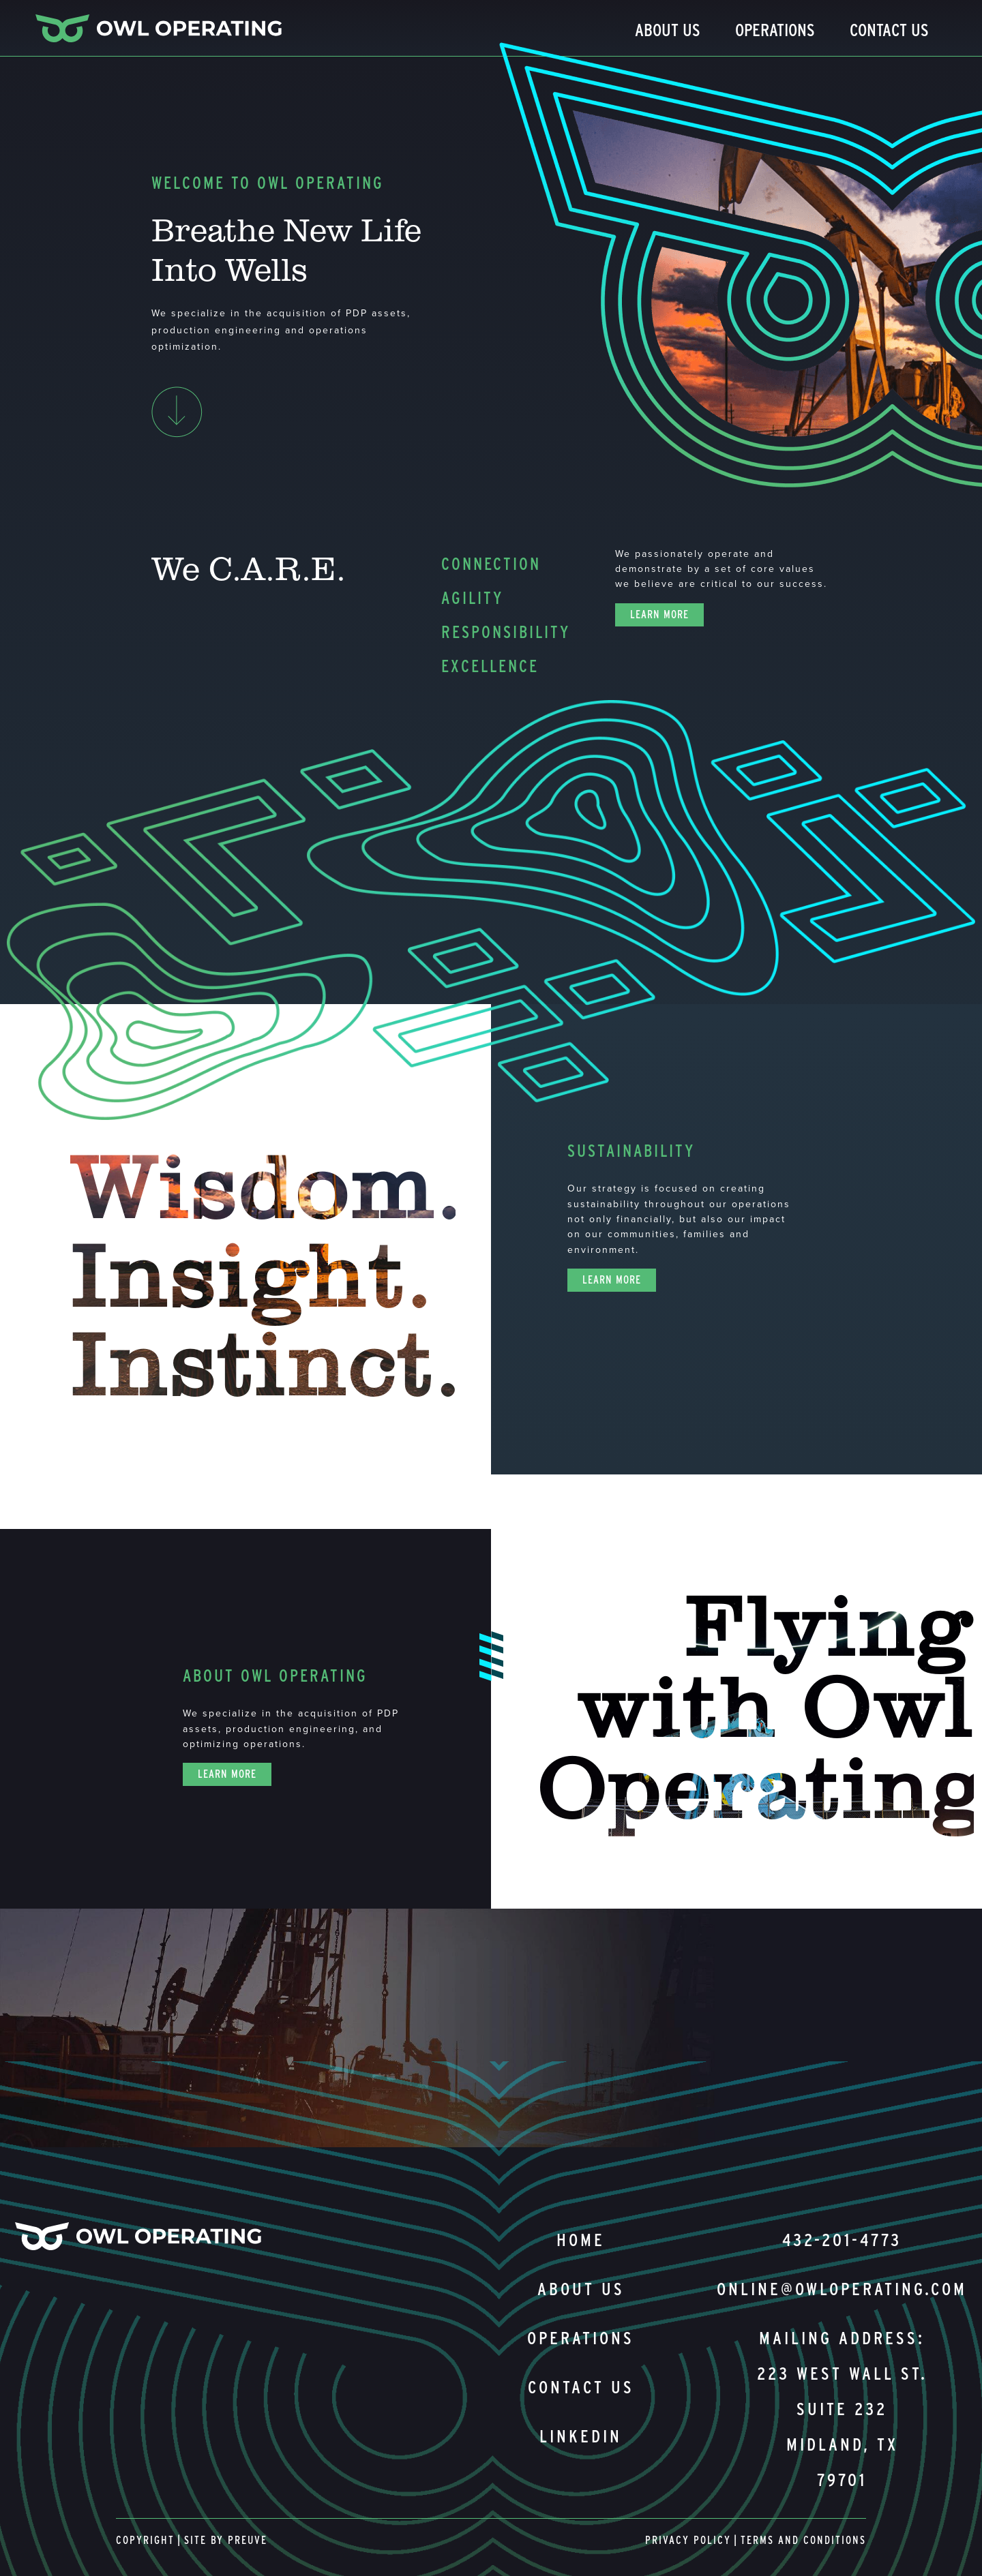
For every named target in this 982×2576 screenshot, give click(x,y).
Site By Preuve (225, 2540)
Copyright (145, 2540)
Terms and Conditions (803, 2540)
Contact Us (889, 29)
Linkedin (580, 2435)
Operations (775, 29)
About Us (667, 29)
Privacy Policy (688, 2540)
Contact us (581, 2386)
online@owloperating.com (842, 2288)
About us (581, 2288)
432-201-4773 (842, 2239)
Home (580, 2239)
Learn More (659, 614)
